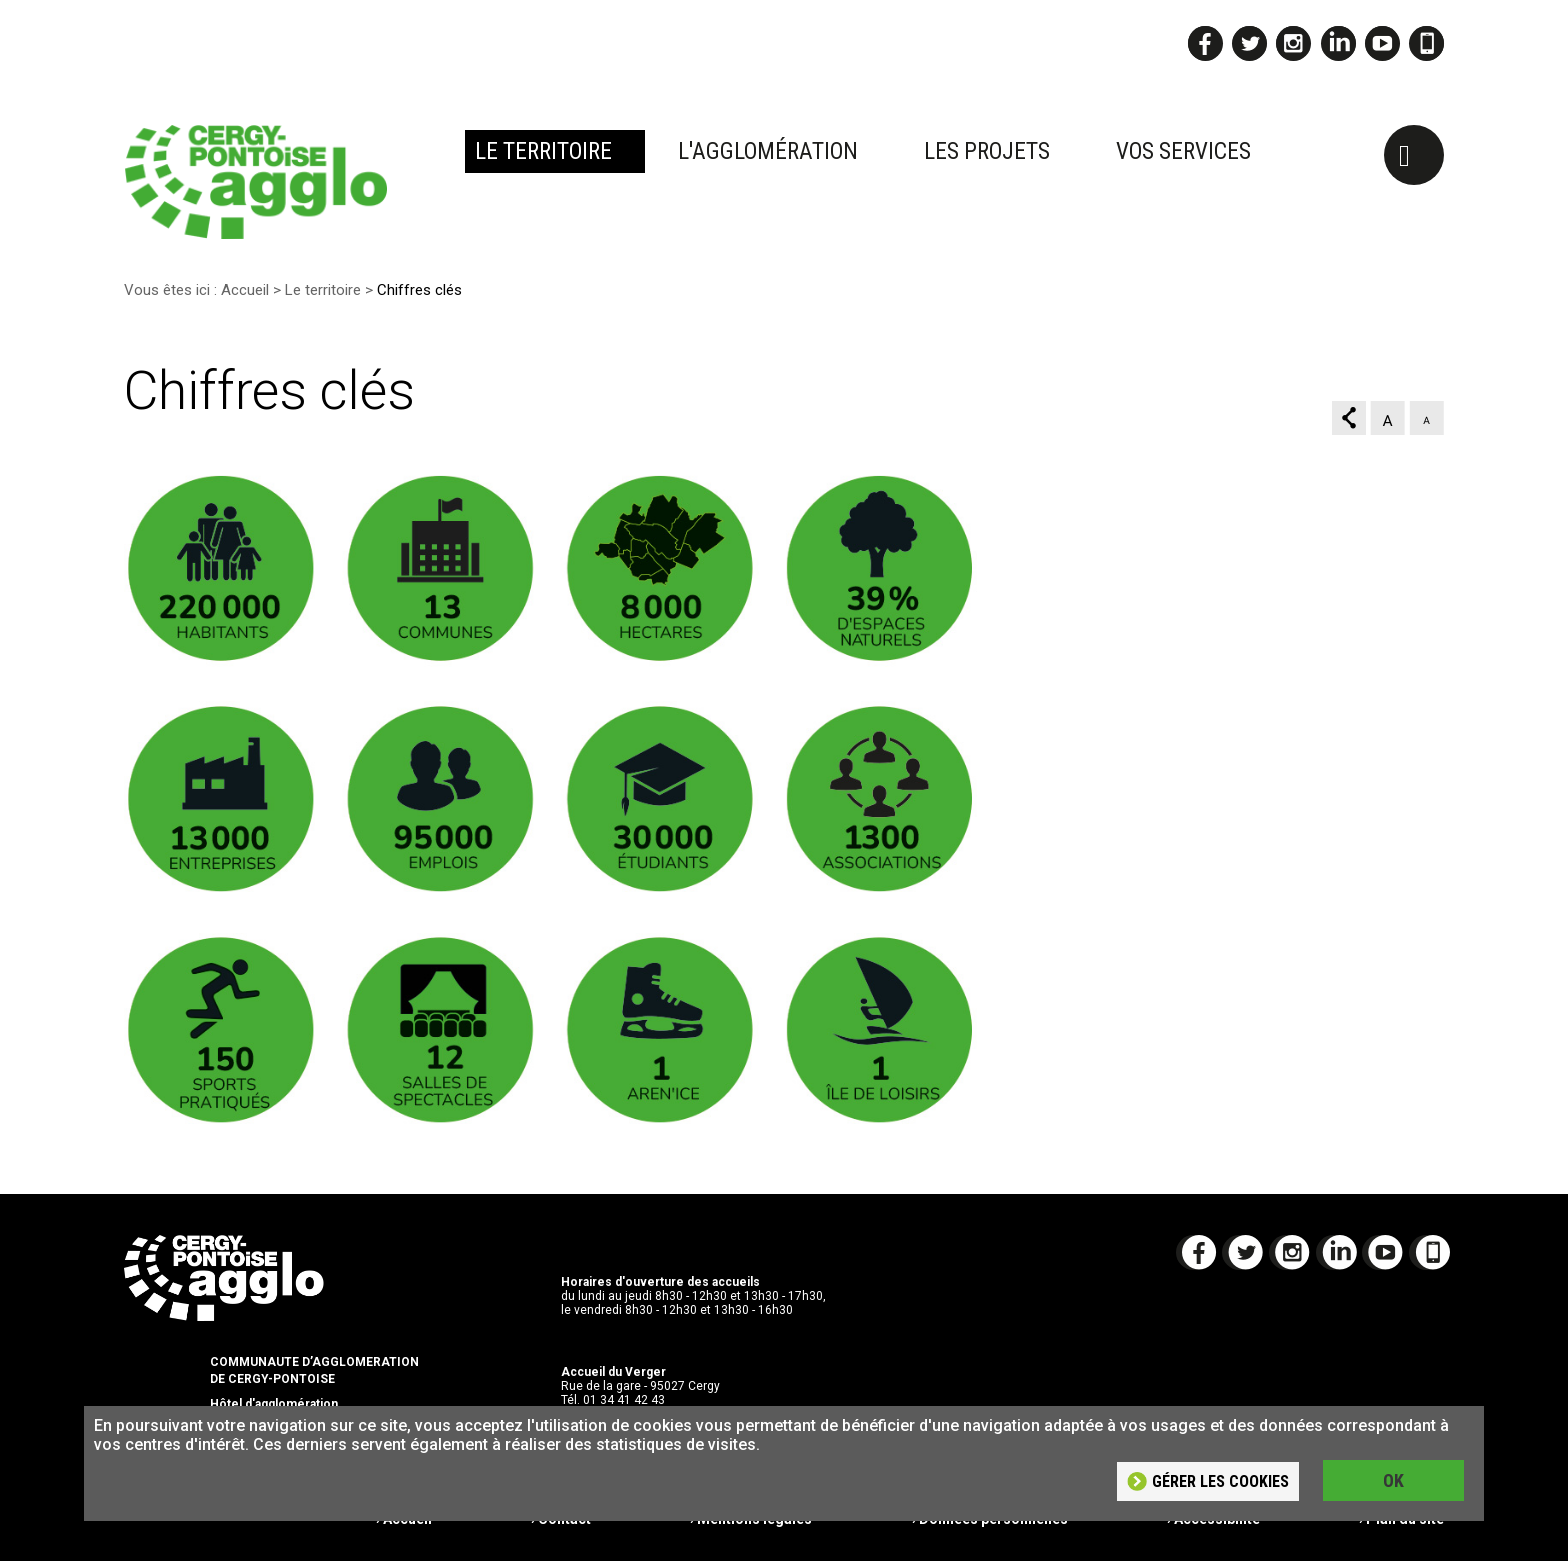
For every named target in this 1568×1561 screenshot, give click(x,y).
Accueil (245, 290)
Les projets (987, 151)
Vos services (1183, 151)
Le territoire (543, 151)
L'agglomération (768, 151)
